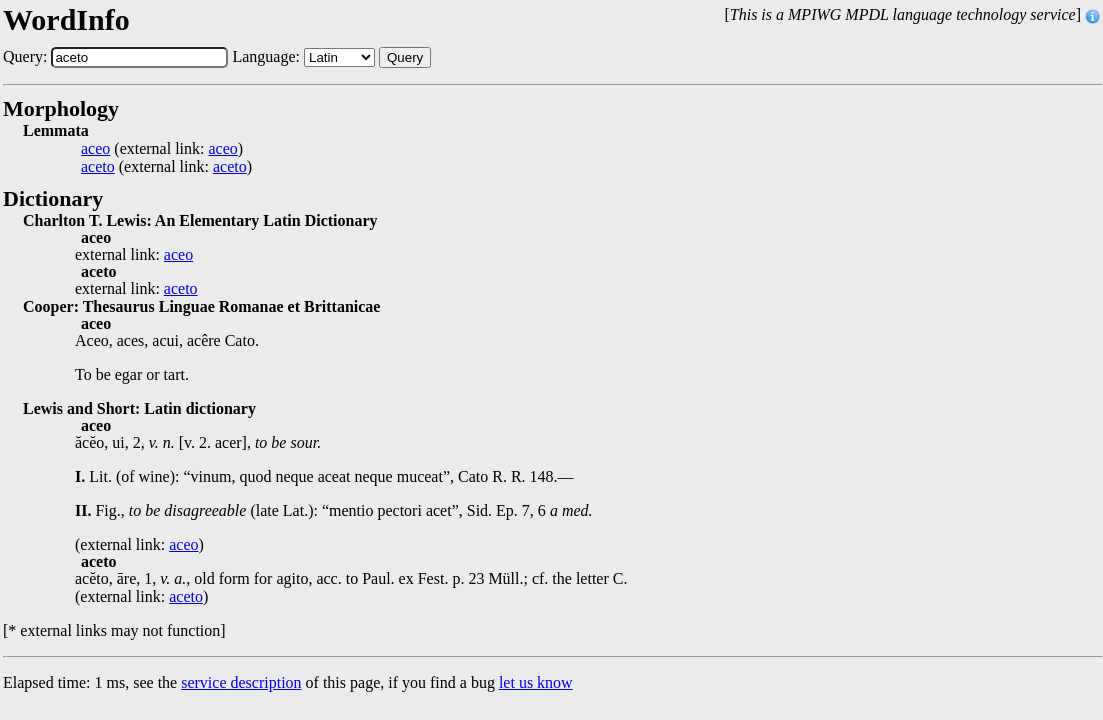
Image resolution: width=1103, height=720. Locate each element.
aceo (95, 149)
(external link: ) (162, 149)
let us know (536, 682)
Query (405, 57)
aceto (98, 167)
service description (241, 682)
